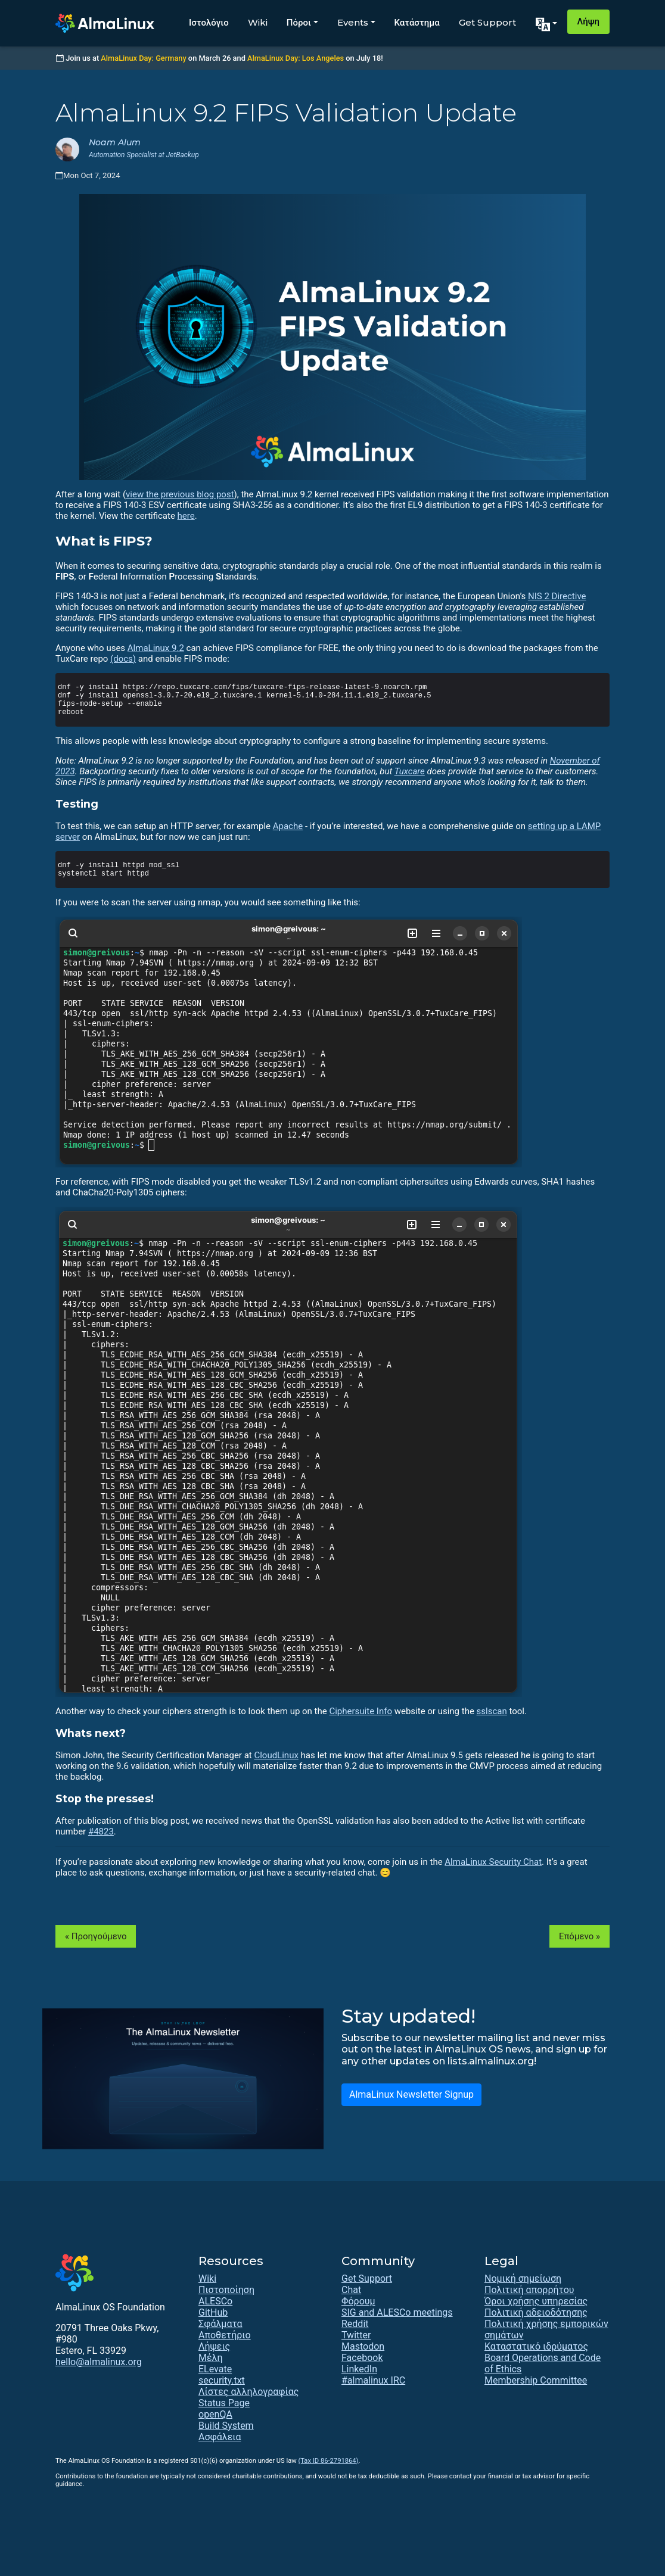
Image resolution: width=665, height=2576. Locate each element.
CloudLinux (276, 1755)
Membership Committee (535, 2380)
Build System (226, 2425)
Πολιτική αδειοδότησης (536, 2312)
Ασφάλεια (219, 2437)
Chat (351, 2289)
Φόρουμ (358, 2301)
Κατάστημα (417, 22)
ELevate (215, 2369)
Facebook (362, 2357)
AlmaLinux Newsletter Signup (411, 2094)
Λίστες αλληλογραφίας (248, 2391)
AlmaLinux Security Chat (493, 1862)
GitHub (213, 2312)
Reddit (355, 2323)
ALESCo (215, 2301)
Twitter (356, 2335)
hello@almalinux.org (98, 2362)
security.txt (221, 2380)
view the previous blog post (180, 494)
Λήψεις (214, 2346)
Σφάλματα (220, 2323)
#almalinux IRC (373, 2380)
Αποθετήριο (224, 2335)
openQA (215, 2414)
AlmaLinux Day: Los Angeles (295, 58)
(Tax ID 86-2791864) (328, 2461)
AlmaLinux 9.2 (156, 648)
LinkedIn (359, 2369)
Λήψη (588, 21)
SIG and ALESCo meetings (397, 2312)
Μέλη (210, 2357)
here (186, 515)
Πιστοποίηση (226, 2289)
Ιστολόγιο (209, 22)
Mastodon (362, 2346)
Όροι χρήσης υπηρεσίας (536, 2301)
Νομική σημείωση (522, 2278)
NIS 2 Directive (557, 596)
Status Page (224, 2403)
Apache (288, 826)
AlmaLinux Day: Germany (143, 58)
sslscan (492, 1711)
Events (352, 22)
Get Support (487, 22)
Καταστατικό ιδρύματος (536, 2346)
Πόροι (299, 22)
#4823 (101, 1831)
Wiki (258, 22)
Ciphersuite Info (360, 1711)
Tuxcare (409, 771)
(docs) (123, 658)
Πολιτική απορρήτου (529, 2289)
